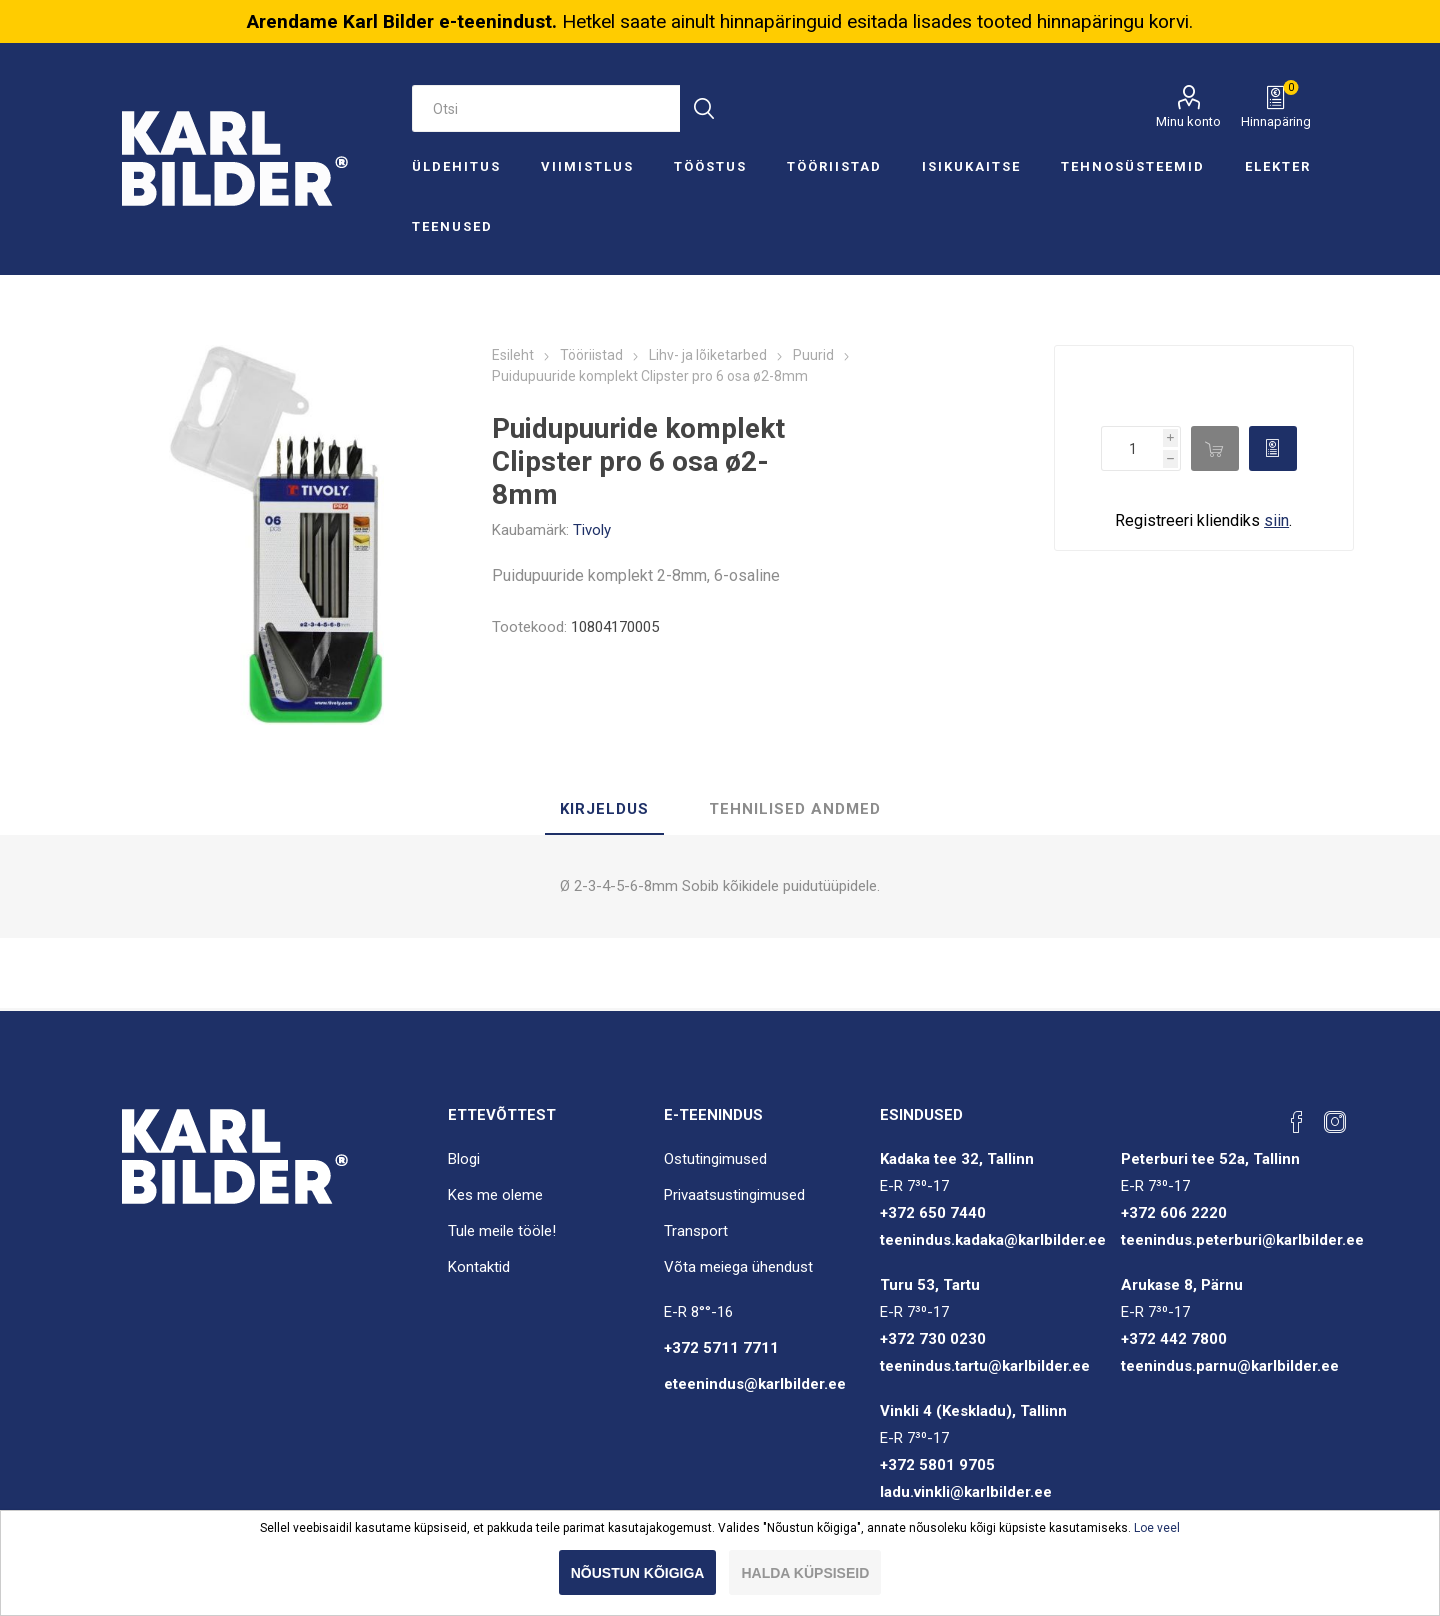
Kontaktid (479, 1267)
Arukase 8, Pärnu (1182, 1285)
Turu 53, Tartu (930, 1285)
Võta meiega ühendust (738, 1267)
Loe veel (1157, 1528)
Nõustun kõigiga (638, 1573)
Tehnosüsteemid (1133, 166)
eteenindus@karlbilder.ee (755, 1384)
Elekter (1278, 166)
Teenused (452, 226)
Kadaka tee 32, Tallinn (957, 1159)
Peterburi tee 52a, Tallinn (1210, 1159)
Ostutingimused (715, 1159)
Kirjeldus (604, 809)
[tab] (604, 810)
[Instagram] (1335, 1122)
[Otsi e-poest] (546, 108)
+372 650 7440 (933, 1213)
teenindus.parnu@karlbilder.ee (1230, 1366)
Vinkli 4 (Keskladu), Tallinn (973, 1411)
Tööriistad (834, 166)
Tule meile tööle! (502, 1231)
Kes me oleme (495, 1195)
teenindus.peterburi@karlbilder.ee (1242, 1240)
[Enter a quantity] (1132, 448)
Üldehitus (456, 166)
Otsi (703, 108)
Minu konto (1188, 121)
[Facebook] (1297, 1122)
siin (1276, 520)
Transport (696, 1231)
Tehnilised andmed (795, 809)
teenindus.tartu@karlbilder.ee (985, 1366)
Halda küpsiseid (805, 1573)
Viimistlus (587, 166)
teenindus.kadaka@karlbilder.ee (993, 1240)
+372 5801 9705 (937, 1465)
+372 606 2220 (1174, 1213)
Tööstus (710, 166)
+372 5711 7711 (721, 1348)
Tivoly (592, 530)
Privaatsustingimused (734, 1195)
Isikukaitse (971, 166)
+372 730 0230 (933, 1339)
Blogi (464, 1159)
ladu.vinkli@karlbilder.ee (966, 1492)
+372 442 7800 (1174, 1339)
